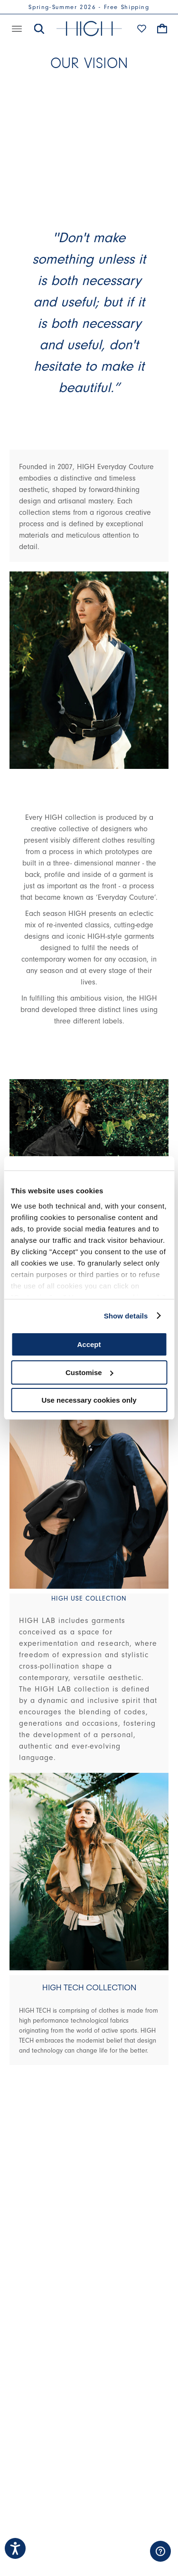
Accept (89, 1344)
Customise (89, 1372)
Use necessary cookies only (88, 1400)
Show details (126, 1316)
